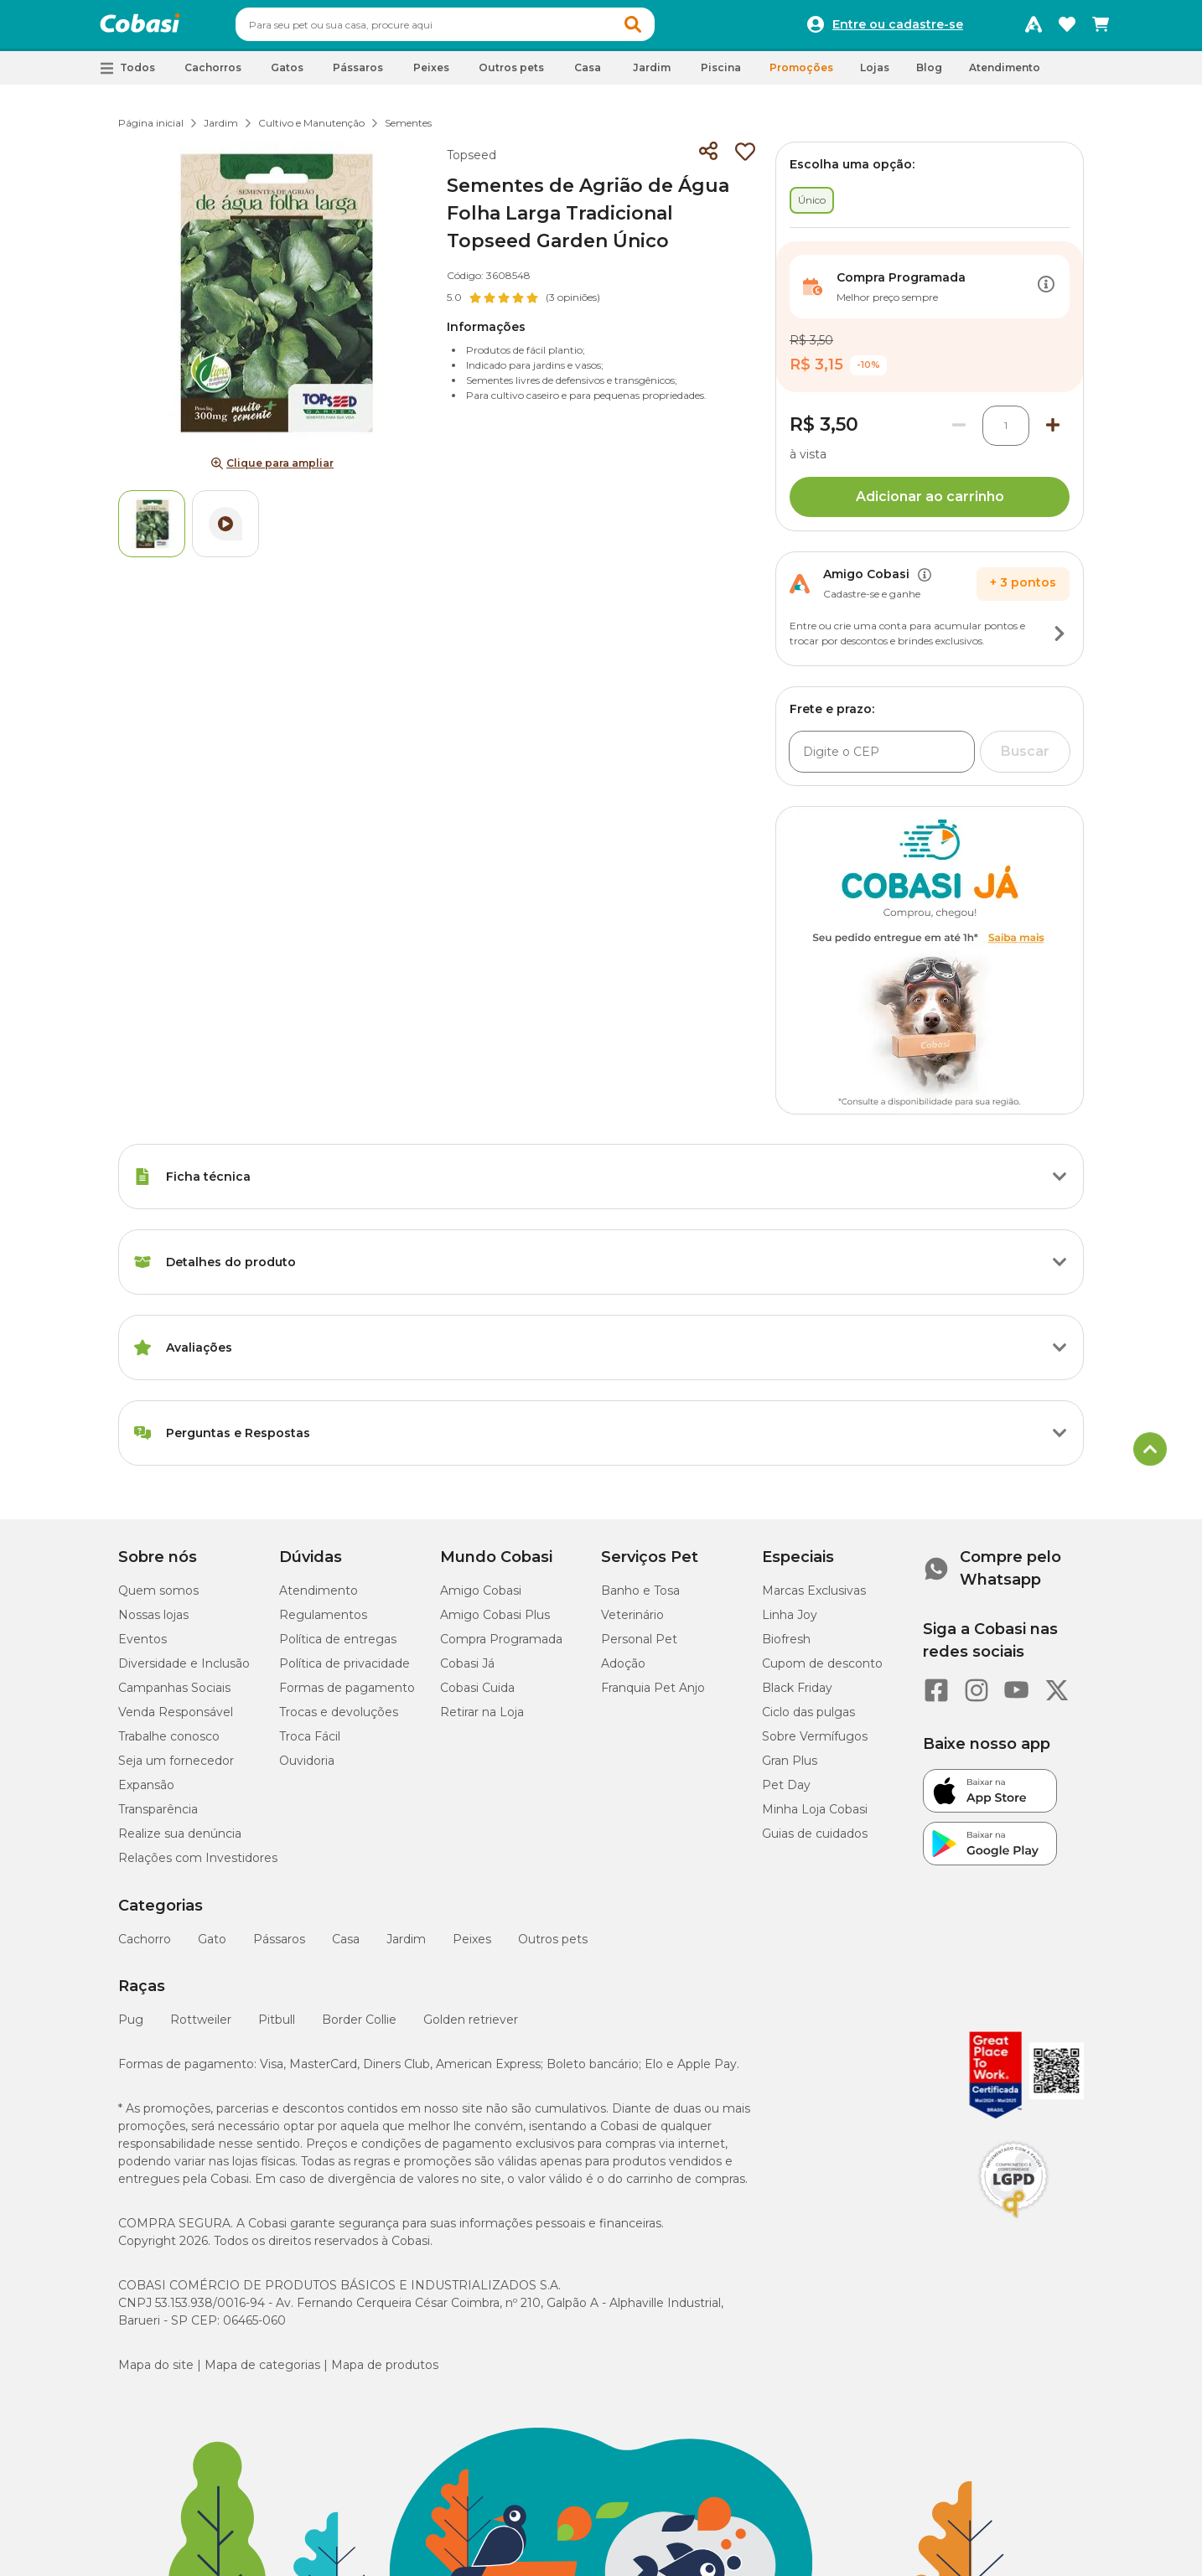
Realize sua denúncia (179, 1841)
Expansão (146, 1792)
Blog (929, 75)
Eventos (142, 1646)
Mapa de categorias (262, 2372)
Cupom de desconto (822, 1671)
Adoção (623, 1671)
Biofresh (786, 1646)
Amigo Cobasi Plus (495, 1622)
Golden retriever (470, 2027)
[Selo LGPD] (1013, 2225)
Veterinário (632, 1622)
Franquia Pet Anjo (653, 1695)
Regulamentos (323, 1622)
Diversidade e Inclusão (184, 1671)
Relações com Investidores (197, 1865)
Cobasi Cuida (477, 1695)
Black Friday (797, 1695)
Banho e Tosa (640, 1598)
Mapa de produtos (384, 2372)
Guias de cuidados (815, 1841)
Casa (346, 1946)
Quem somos (158, 1598)
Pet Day (786, 1792)
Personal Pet (639, 1646)
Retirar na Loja (482, 1719)
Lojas (874, 75)
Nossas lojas (153, 1622)
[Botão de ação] (1046, 294)
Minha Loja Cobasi (815, 1816)
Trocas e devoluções (338, 1719)
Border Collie (359, 2027)
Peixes (472, 1946)
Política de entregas (337, 1646)
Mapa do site (156, 2372)
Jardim (221, 130)
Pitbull (276, 2027)
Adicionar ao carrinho (930, 504)
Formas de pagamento (347, 1695)
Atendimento (1004, 75)
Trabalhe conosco (169, 1743)
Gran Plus (789, 1768)
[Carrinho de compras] (1101, 28)
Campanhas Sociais (174, 1695)
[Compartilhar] (708, 159)
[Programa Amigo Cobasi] (1033, 28)
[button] (664, 28)
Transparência (158, 1816)
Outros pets (553, 1946)
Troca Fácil (309, 1743)
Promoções (801, 75)
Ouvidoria (306, 1768)
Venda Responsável (175, 1719)
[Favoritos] (1067, 28)
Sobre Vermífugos (815, 1743)
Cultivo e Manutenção (311, 130)
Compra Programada (501, 1646)
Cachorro (144, 1946)
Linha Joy (789, 1622)
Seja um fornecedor (176, 1768)
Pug (130, 2027)
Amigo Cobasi (480, 1598)
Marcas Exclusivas (814, 1598)
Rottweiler (200, 2027)
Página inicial (151, 130)
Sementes (408, 130)
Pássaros (279, 1946)
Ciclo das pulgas (808, 1719)
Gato (212, 1946)
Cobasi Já (467, 1671)
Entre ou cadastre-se (897, 28)
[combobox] (476, 28)
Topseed (471, 162)
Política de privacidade (344, 1671)
